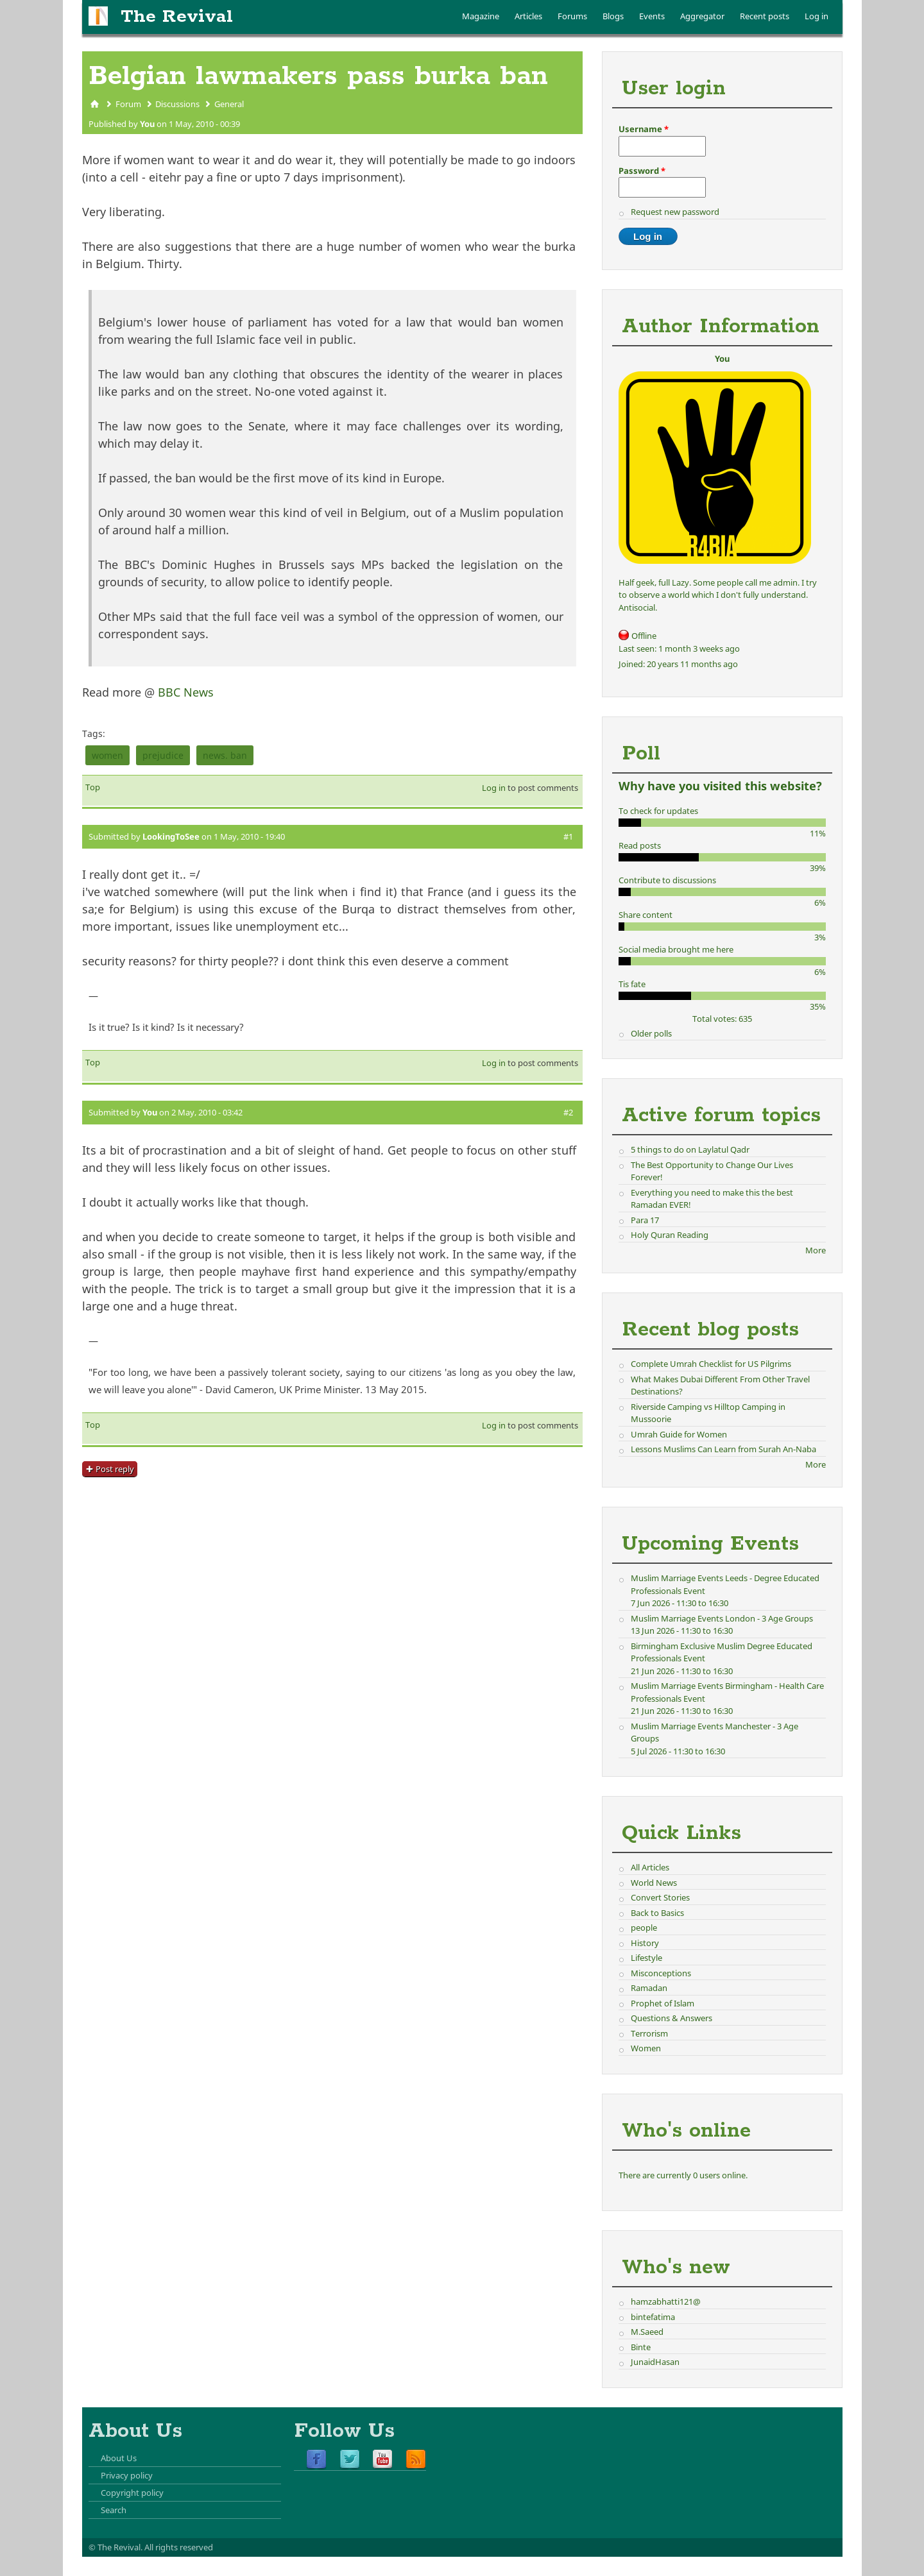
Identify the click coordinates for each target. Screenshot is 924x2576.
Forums (572, 16)
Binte (641, 2347)
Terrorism (649, 2033)
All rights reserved (178, 2547)
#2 (568, 1112)
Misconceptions (661, 1973)
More (815, 1250)
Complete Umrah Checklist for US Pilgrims (711, 1363)
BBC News (186, 692)
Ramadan (649, 1988)
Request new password (675, 211)
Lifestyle (646, 1957)
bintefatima (653, 2317)
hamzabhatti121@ (666, 2301)
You (147, 124)
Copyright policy (132, 2492)
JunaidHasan (655, 2362)
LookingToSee (171, 836)
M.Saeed (647, 2331)
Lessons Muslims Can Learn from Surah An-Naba (723, 1449)
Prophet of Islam (662, 2003)
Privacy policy (127, 2475)
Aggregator (702, 16)
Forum (128, 103)
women (107, 755)
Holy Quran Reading (669, 1235)
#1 (568, 836)
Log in (816, 16)
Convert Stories (660, 1897)
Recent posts (764, 16)
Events (652, 16)
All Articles (650, 1867)
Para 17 (645, 1220)
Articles (528, 16)
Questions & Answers (671, 2018)
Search (113, 2510)
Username (644, 129)
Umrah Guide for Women (679, 1434)
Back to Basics (657, 1913)
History (645, 1943)
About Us (119, 2458)
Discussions (177, 103)
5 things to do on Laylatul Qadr (690, 1149)
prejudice (163, 755)
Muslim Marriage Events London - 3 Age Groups (722, 1618)
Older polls (651, 1033)
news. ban (225, 755)
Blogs (613, 16)
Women (646, 2048)
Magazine (480, 16)
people (644, 1927)
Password (642, 170)
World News (654, 1882)
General (229, 103)
